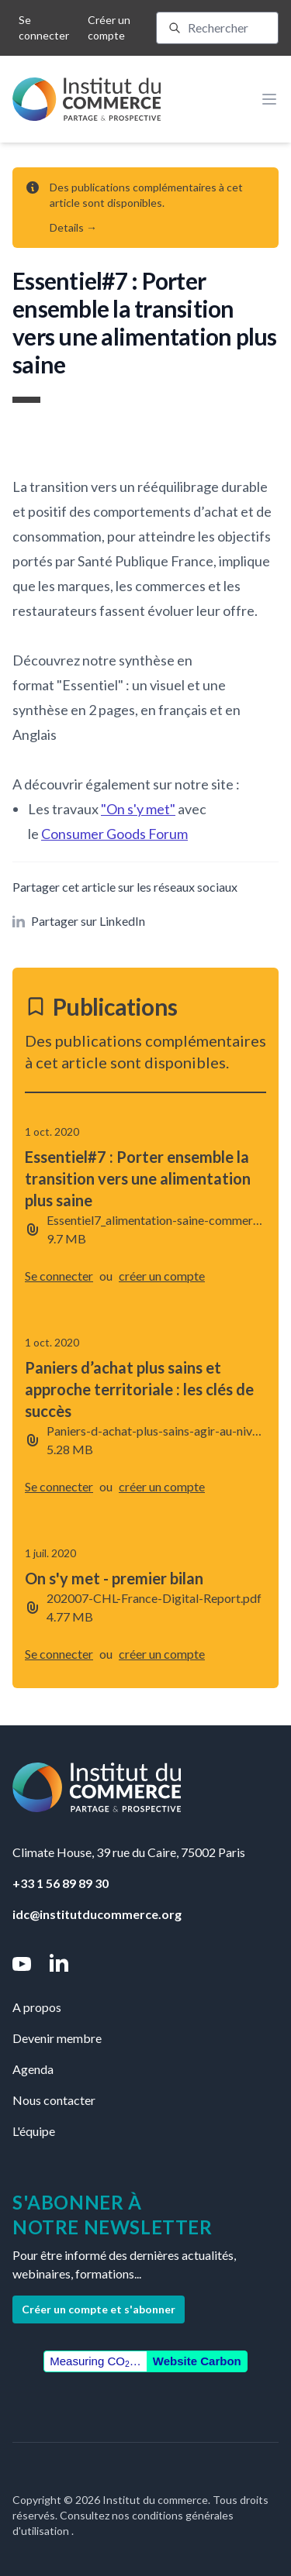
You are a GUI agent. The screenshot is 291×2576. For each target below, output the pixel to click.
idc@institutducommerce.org (97, 1914)
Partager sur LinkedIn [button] (78, 920)
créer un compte (162, 1275)
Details (73, 227)
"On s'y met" (138, 808)
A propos (36, 2007)
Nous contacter (53, 2100)
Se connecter (44, 27)
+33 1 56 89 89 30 (60, 1883)
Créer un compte (109, 27)
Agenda (33, 2069)
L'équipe (33, 2131)
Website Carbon (197, 2361)
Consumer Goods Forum (114, 833)
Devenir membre (57, 2038)
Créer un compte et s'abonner (98, 2309)
